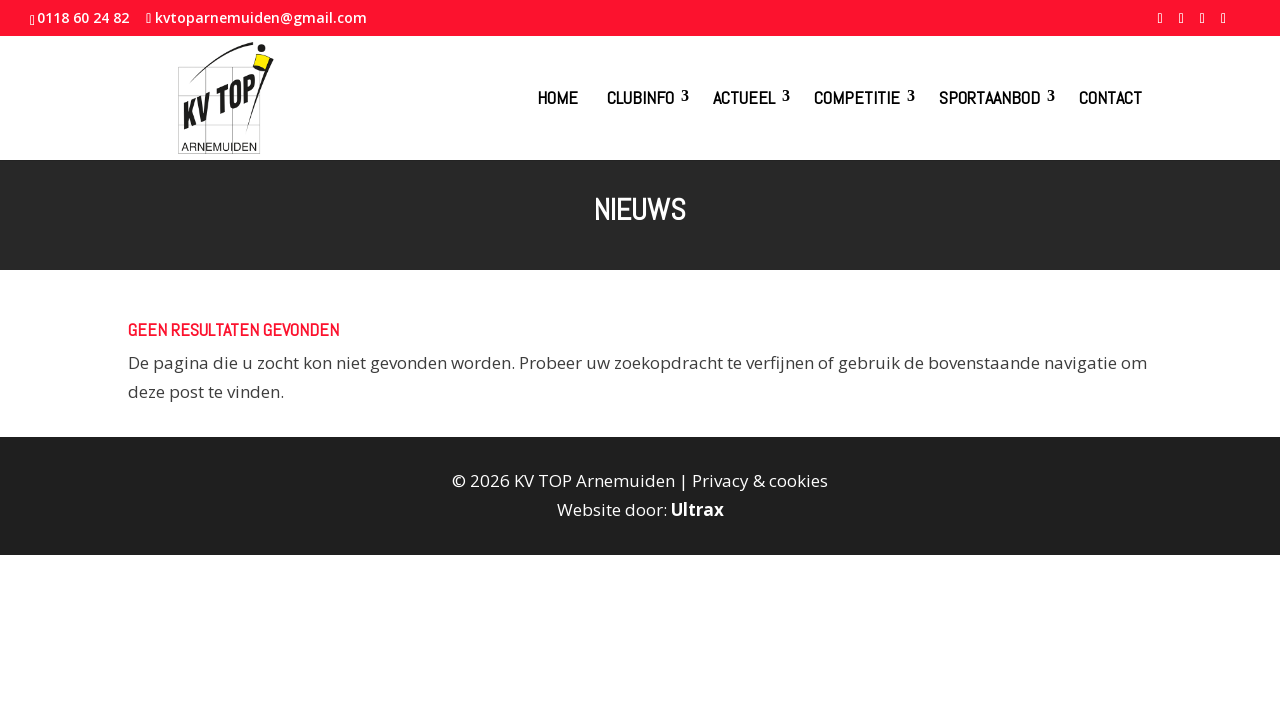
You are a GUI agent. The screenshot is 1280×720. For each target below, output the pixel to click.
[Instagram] (1223, 24)
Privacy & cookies (760, 480)
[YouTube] (1202, 24)
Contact (1110, 97)
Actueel (744, 97)
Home (557, 97)
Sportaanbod (989, 97)
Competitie (857, 97)
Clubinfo (640, 97)
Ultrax (697, 509)
